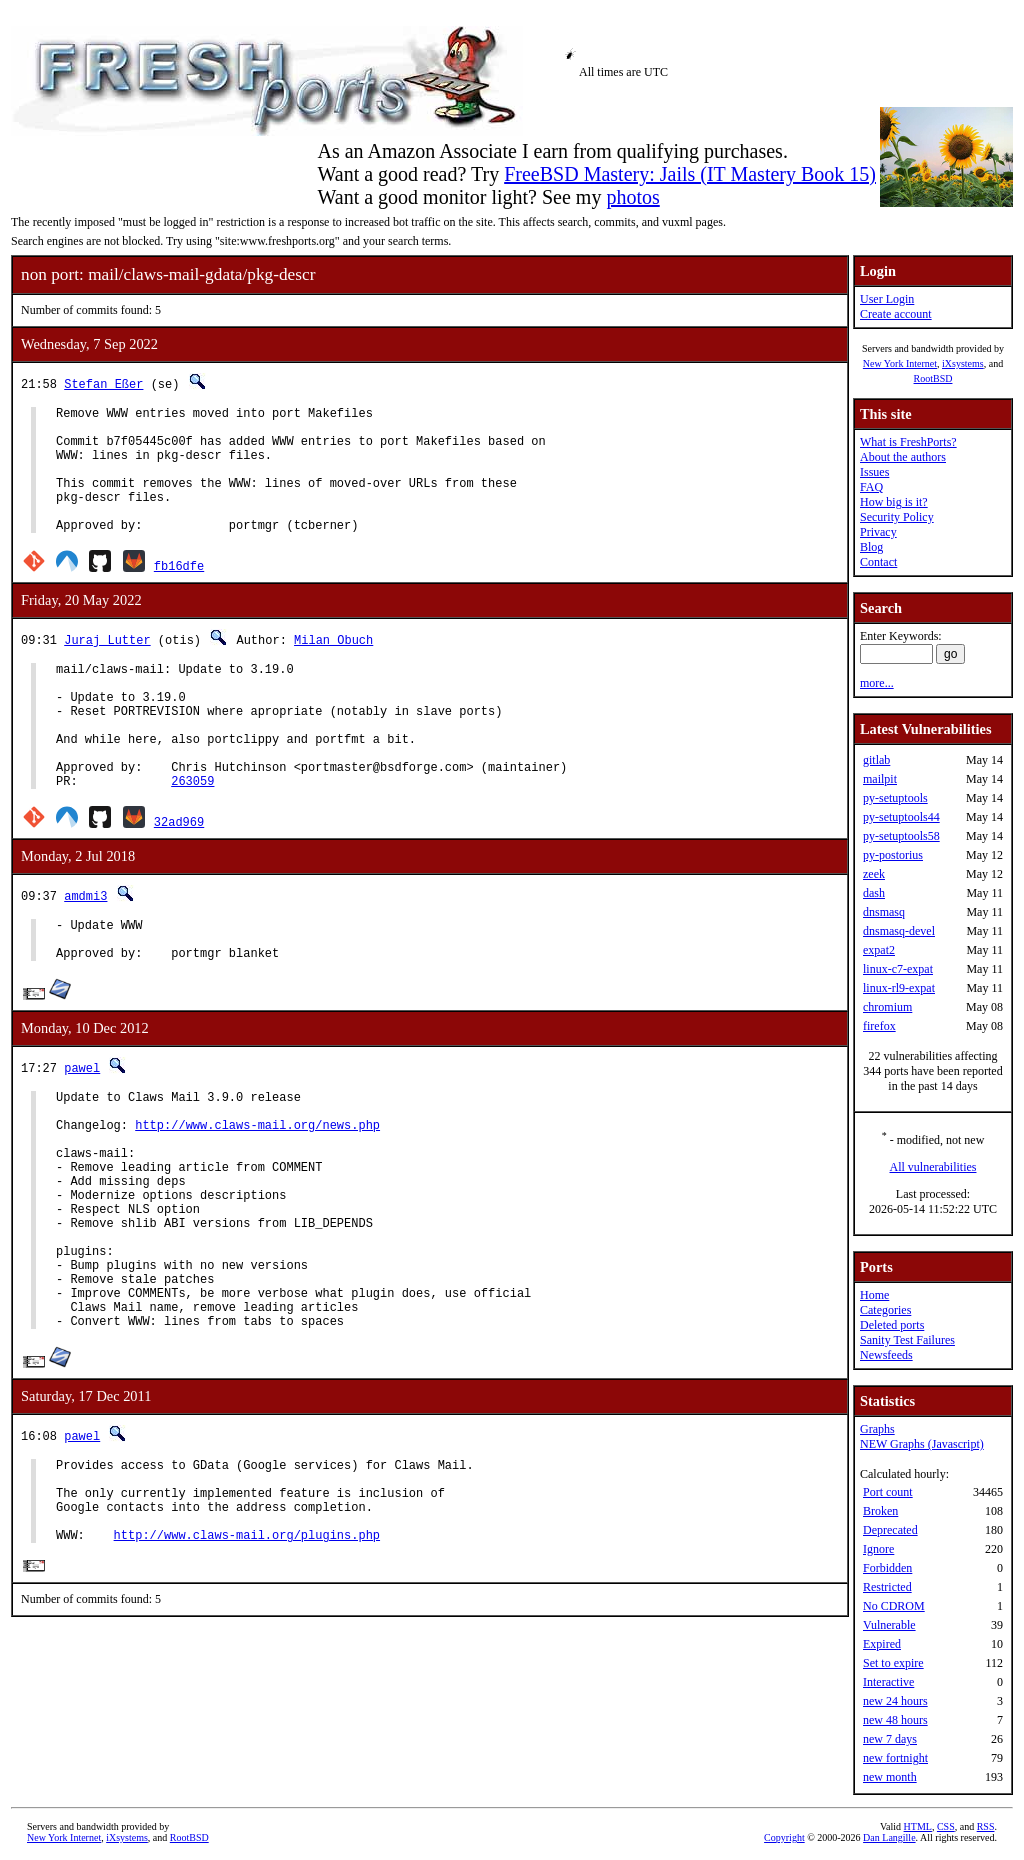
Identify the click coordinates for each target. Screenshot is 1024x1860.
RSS (986, 1826)
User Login (887, 299)
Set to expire (893, 1663)
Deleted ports (892, 1325)
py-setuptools (895, 798)
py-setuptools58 (901, 836)
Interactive (888, 1682)
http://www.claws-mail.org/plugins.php (247, 1666)
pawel (82, 1130)
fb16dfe (179, 592)
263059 (192, 834)
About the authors (903, 457)
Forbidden (887, 1568)
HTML (918, 1826)
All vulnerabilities (933, 1167)
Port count (888, 1492)
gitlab (876, 760)
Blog (871, 547)
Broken (880, 1511)
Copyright (784, 1837)
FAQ (871, 487)
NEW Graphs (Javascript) (922, 1444)
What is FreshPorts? (908, 442)
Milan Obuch (333, 666)
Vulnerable (889, 1625)
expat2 (879, 950)
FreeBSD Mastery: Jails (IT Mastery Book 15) (690, 174)
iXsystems (963, 363)
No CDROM (894, 1606)
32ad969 (179, 875)
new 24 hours (895, 1701)
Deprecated (890, 1530)
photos (632, 197)
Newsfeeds (886, 1355)
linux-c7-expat (898, 969)
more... (877, 683)
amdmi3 (85, 949)
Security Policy (897, 517)
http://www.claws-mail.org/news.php (257, 1196)
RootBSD (933, 378)
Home (874, 1295)
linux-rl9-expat (899, 988)
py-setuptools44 (901, 817)
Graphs (877, 1429)
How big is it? (894, 502)
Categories (885, 1310)
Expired (882, 1644)
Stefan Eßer (103, 383)
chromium (887, 1007)
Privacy (878, 532)
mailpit (880, 779)
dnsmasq (884, 912)
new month (890, 1777)
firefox (879, 1026)
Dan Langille (889, 1837)
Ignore (878, 1549)
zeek (874, 874)
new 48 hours (895, 1720)
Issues (874, 472)
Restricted (887, 1587)
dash (874, 893)
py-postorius (893, 855)
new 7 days (890, 1739)
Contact (878, 562)
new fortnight (895, 1758)
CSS (946, 1826)
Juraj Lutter (107, 666)
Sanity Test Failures (907, 1340)
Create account (896, 314)
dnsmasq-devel (899, 931)
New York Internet (900, 363)
